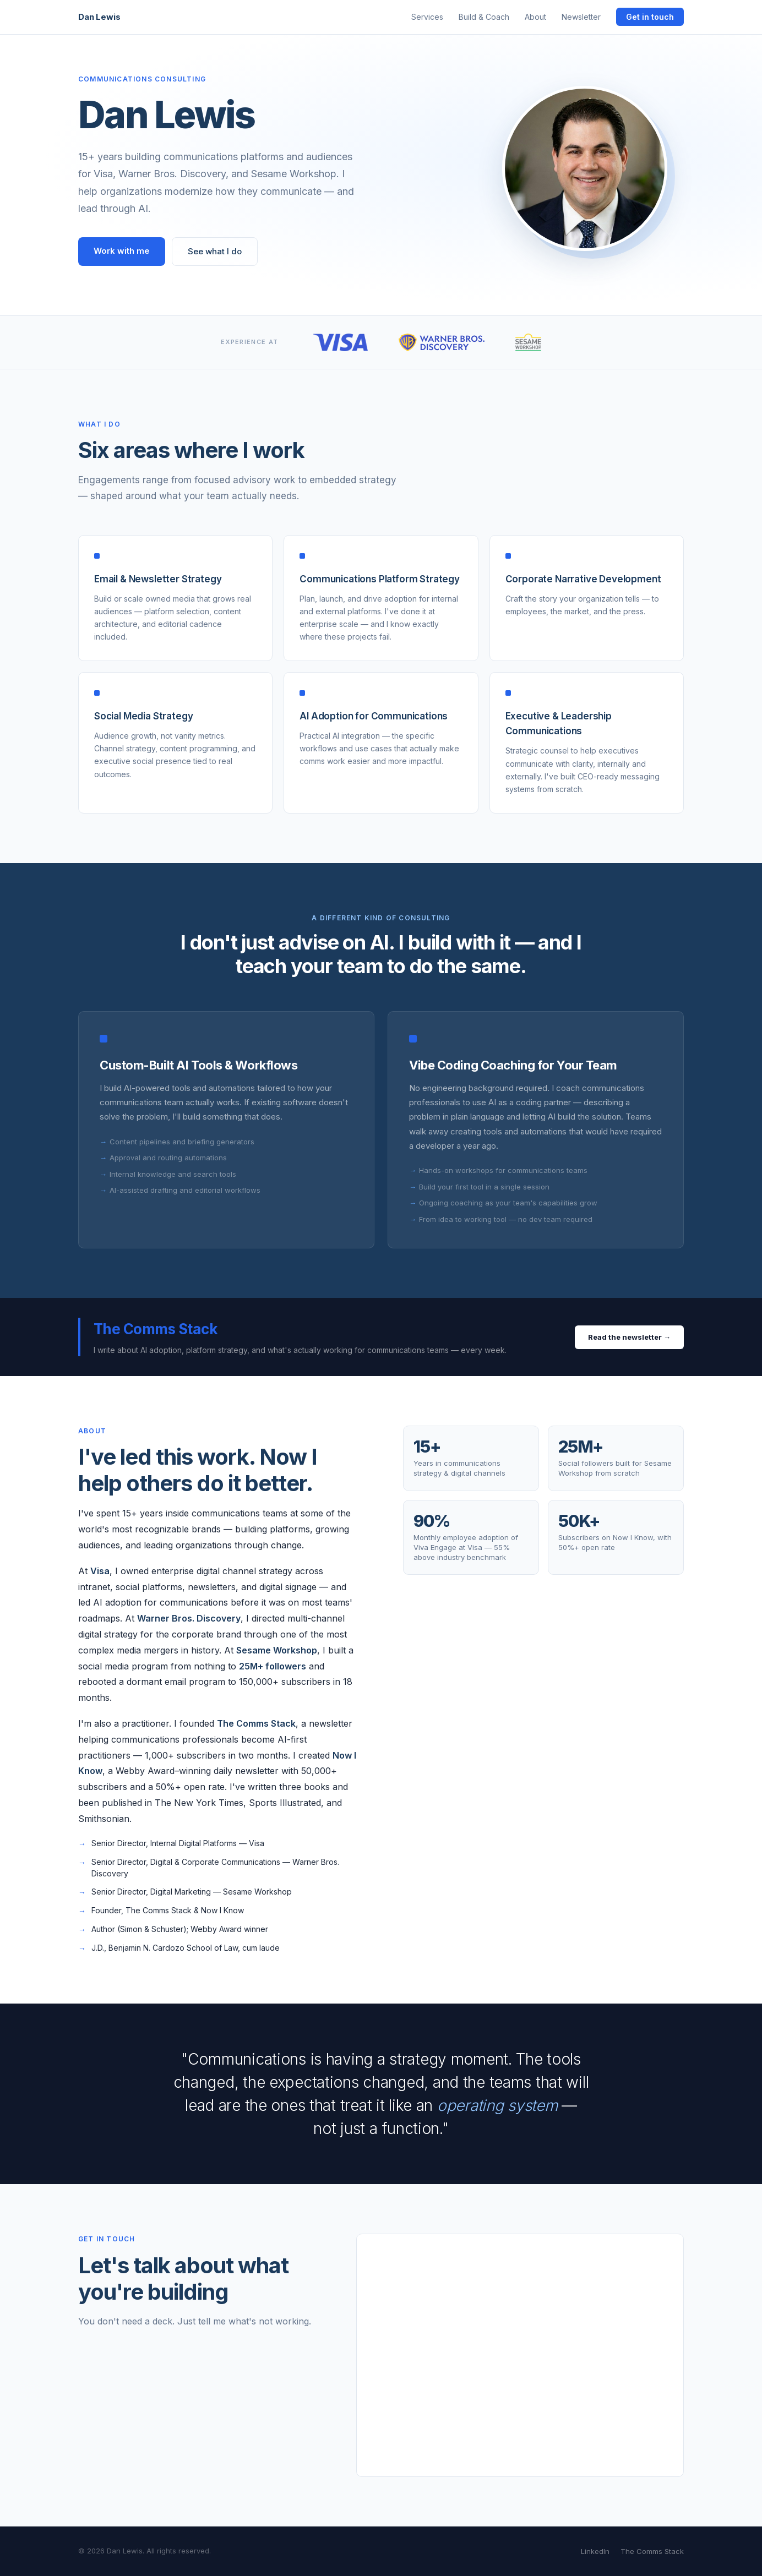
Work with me (122, 250)
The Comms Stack (652, 2551)
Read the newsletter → (629, 1337)
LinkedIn (595, 2551)
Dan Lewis (99, 17)
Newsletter (581, 16)
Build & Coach (484, 16)
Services (427, 16)
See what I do (215, 251)
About (535, 16)
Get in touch (650, 16)
